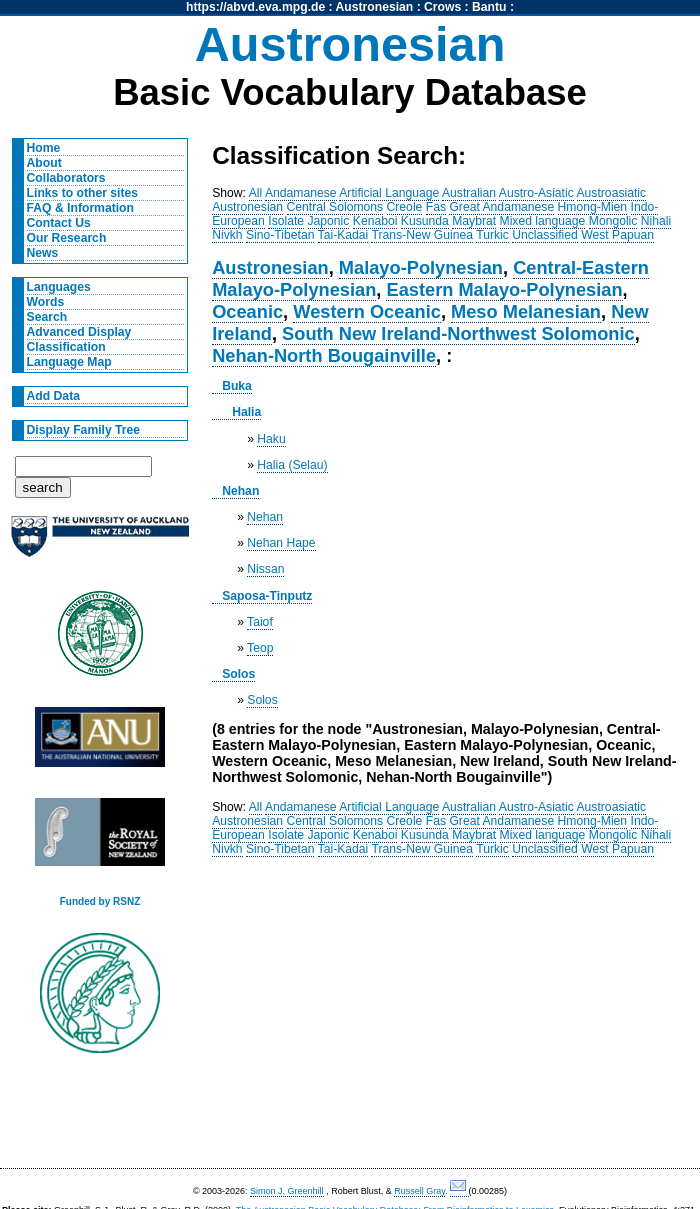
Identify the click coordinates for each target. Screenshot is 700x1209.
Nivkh (227, 235)
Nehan (240, 491)
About (44, 163)
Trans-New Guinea (422, 235)
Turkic (492, 235)
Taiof (260, 622)
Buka (237, 386)
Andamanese (301, 193)
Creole (405, 207)
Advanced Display (79, 332)
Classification (66, 347)
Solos (238, 674)
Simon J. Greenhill (287, 1191)
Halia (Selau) (292, 465)
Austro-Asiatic (536, 193)
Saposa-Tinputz (267, 596)
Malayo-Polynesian (421, 267)
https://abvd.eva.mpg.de (255, 7)
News (43, 253)
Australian (469, 193)
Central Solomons (335, 207)
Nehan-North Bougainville (324, 355)
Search (47, 317)
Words (46, 302)
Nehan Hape (281, 543)
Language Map (69, 362)
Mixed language (543, 221)
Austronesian (375, 7)
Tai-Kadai (343, 235)
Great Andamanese (501, 207)
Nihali (656, 221)
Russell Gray (419, 1191)
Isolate (286, 221)
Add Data (53, 396)
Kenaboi (375, 221)
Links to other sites (82, 193)
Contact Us (59, 223)
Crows (442, 7)
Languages (59, 287)
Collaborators (66, 178)
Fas (436, 207)
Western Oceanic (367, 311)
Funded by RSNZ (100, 901)
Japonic (329, 221)
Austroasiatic (612, 193)
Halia (246, 412)
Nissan (265, 569)
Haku (271, 439)
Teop (260, 648)
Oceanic (247, 311)
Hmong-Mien (593, 207)
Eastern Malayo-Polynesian (504, 289)
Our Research (67, 238)
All (256, 193)
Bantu (489, 7)
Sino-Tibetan (280, 235)
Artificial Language (389, 193)
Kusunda (425, 221)
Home (44, 148)
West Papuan (617, 235)
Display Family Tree (84, 430)
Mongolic (613, 221)
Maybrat (474, 221)
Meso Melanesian (526, 311)
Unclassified (545, 235)
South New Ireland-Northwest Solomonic (458, 333)
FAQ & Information (80, 208)
